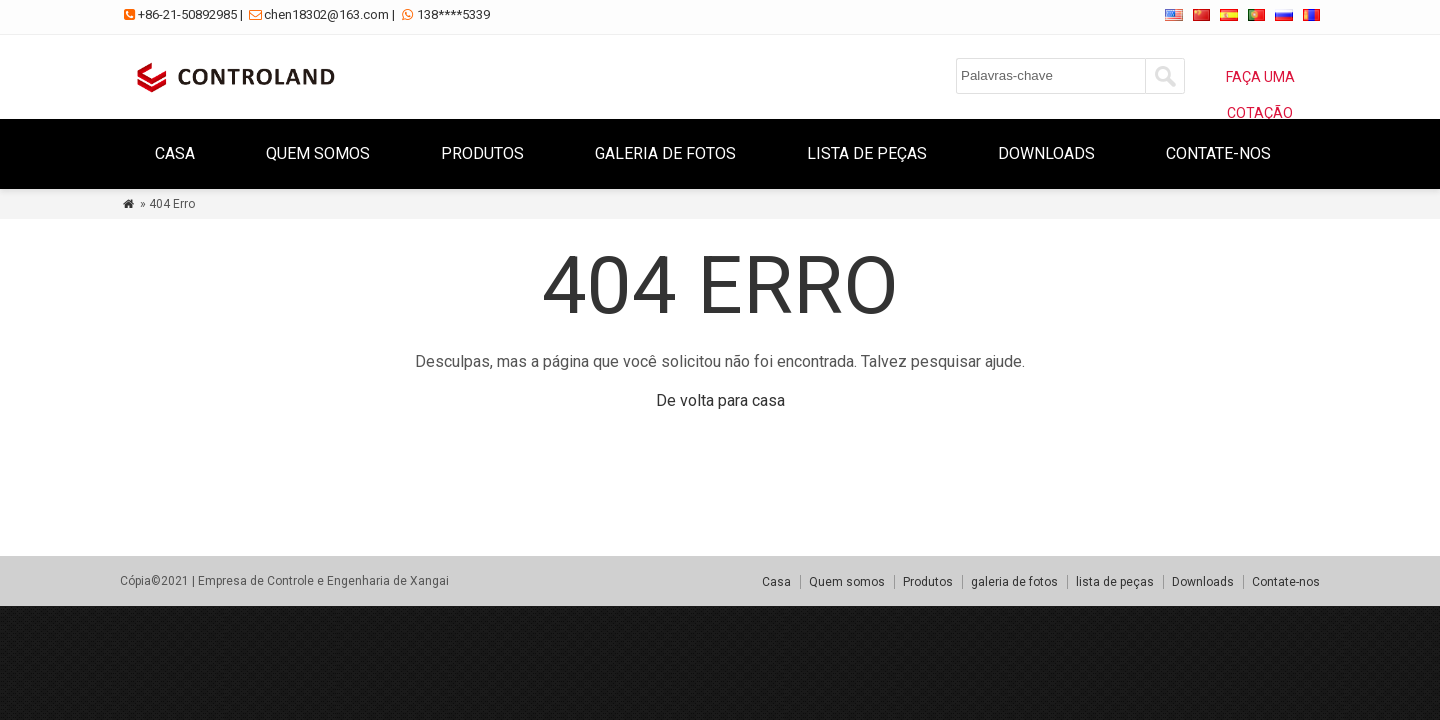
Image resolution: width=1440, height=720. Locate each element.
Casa (175, 153)
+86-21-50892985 (187, 14)
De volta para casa (720, 400)
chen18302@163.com (326, 14)
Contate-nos (1218, 153)
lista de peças (867, 153)
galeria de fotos (665, 153)
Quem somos (318, 153)
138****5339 (453, 14)
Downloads (1046, 153)
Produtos (482, 153)
